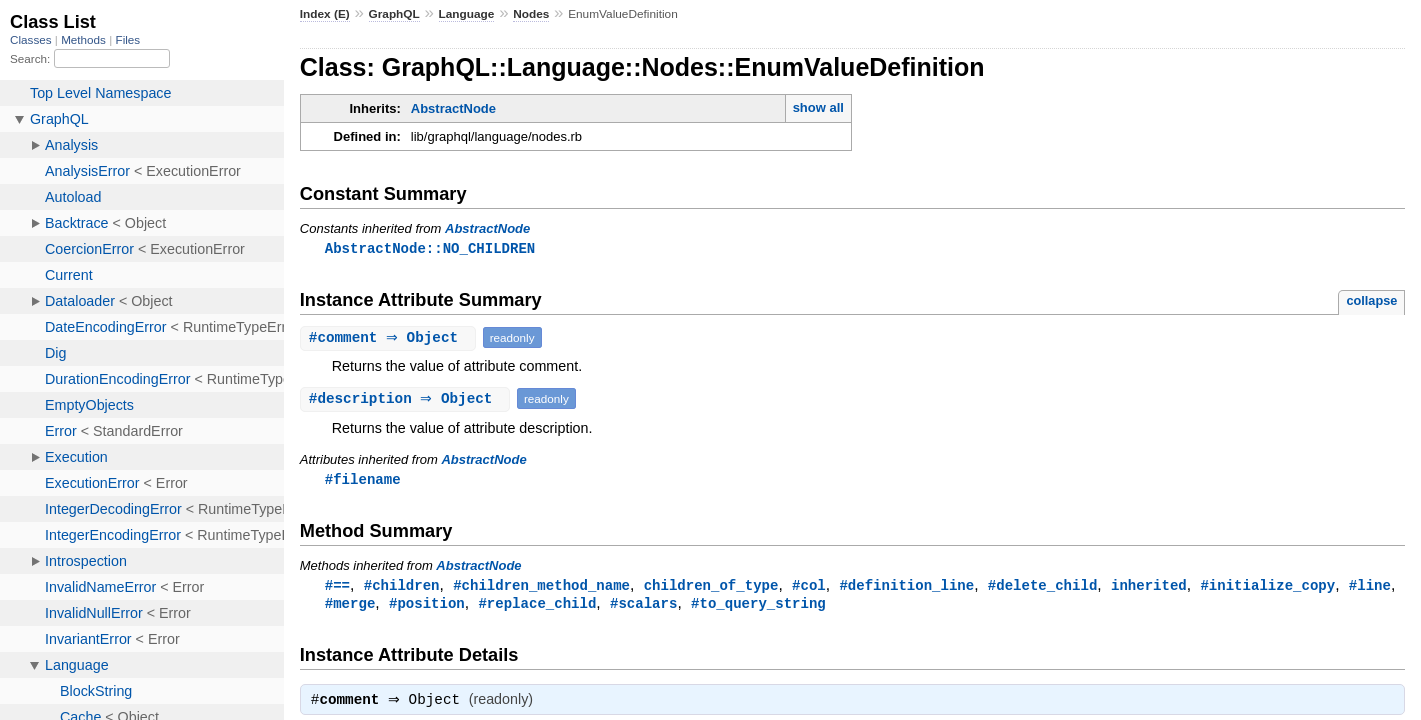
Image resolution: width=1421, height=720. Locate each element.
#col (809, 587)
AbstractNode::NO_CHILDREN (430, 248)
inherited (1149, 587)
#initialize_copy (1267, 587)
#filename (363, 480)
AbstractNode (453, 108)
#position (427, 606)
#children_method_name (541, 587)
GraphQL (394, 14)
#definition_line (906, 587)
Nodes (531, 14)
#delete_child (1042, 587)
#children (402, 587)
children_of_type (711, 587)
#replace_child (537, 606)
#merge (350, 606)
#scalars (643, 606)
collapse (1371, 301)
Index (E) (325, 14)
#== (337, 587)
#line (1370, 587)
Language (467, 14)
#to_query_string (758, 606)
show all (818, 107)
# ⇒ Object (390, 338)
